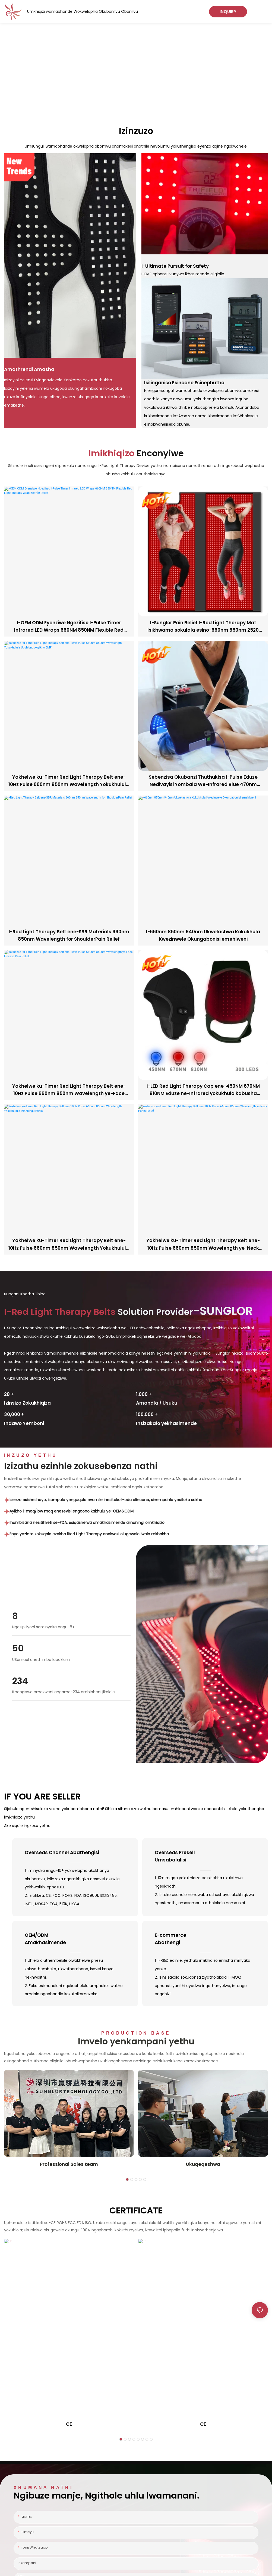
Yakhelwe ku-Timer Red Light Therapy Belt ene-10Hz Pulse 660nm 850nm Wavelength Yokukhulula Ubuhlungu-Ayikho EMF (68, 781)
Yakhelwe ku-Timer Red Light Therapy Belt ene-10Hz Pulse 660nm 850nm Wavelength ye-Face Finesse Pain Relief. (69, 1090)
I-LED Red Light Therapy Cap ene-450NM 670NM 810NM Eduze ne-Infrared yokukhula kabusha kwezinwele (203, 1090)
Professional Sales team (69, 2164)
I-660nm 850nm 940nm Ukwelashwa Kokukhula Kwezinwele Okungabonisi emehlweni (203, 935)
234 (20, 1681)
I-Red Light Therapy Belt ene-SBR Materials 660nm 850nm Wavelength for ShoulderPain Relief (69, 935)
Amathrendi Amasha (29, 369)
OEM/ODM (75, 1939)
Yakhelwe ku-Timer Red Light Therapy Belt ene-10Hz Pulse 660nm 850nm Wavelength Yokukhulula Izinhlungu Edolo (68, 1244)
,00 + (144, 1394)
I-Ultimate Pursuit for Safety (175, 266)
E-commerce (205, 1939)
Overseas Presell (205, 1856)
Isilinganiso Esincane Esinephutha (184, 382)
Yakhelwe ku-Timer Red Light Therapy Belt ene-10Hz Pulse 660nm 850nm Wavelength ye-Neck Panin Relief (203, 1244)
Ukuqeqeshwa (203, 2164)
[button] (127, 2179)
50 (18, 1648)
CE (69, 2424)
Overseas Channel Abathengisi (62, 1852)
